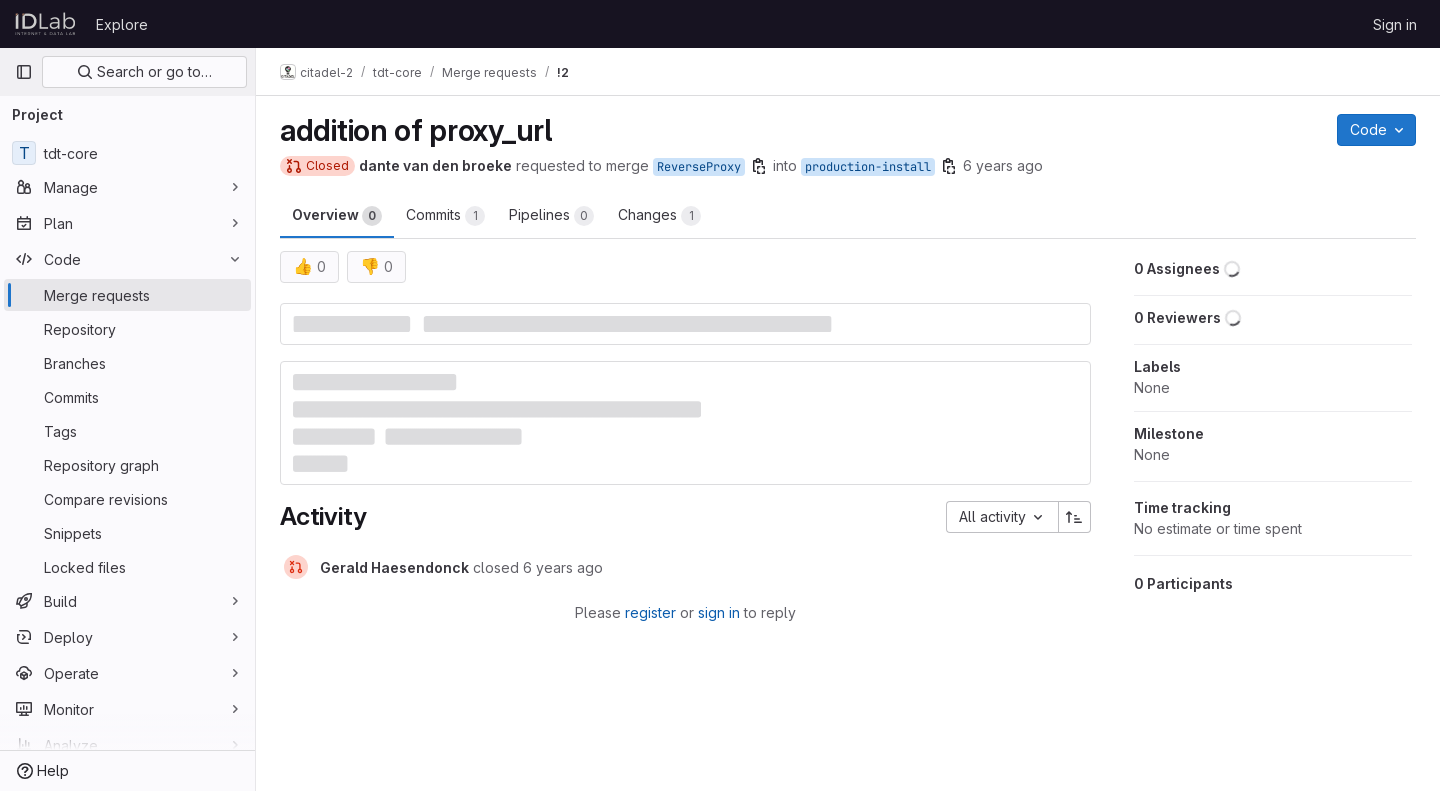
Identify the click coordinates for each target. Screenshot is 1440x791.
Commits (445, 216)
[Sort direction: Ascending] (1075, 517)
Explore (122, 24)
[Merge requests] (127, 295)
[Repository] (127, 329)
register (650, 612)
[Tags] (127, 431)
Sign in (1395, 24)
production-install (868, 167)
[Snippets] (127, 533)
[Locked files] (127, 567)
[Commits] (127, 397)
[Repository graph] (127, 465)
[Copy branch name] (759, 166)
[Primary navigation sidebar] (24, 72)
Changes (659, 216)
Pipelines (551, 216)
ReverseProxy (699, 167)
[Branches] (127, 363)
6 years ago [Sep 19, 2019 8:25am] (1003, 165)
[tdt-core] (127, 153)
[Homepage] (45, 24)
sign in (719, 612)
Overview (337, 216)
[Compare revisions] (127, 499)
